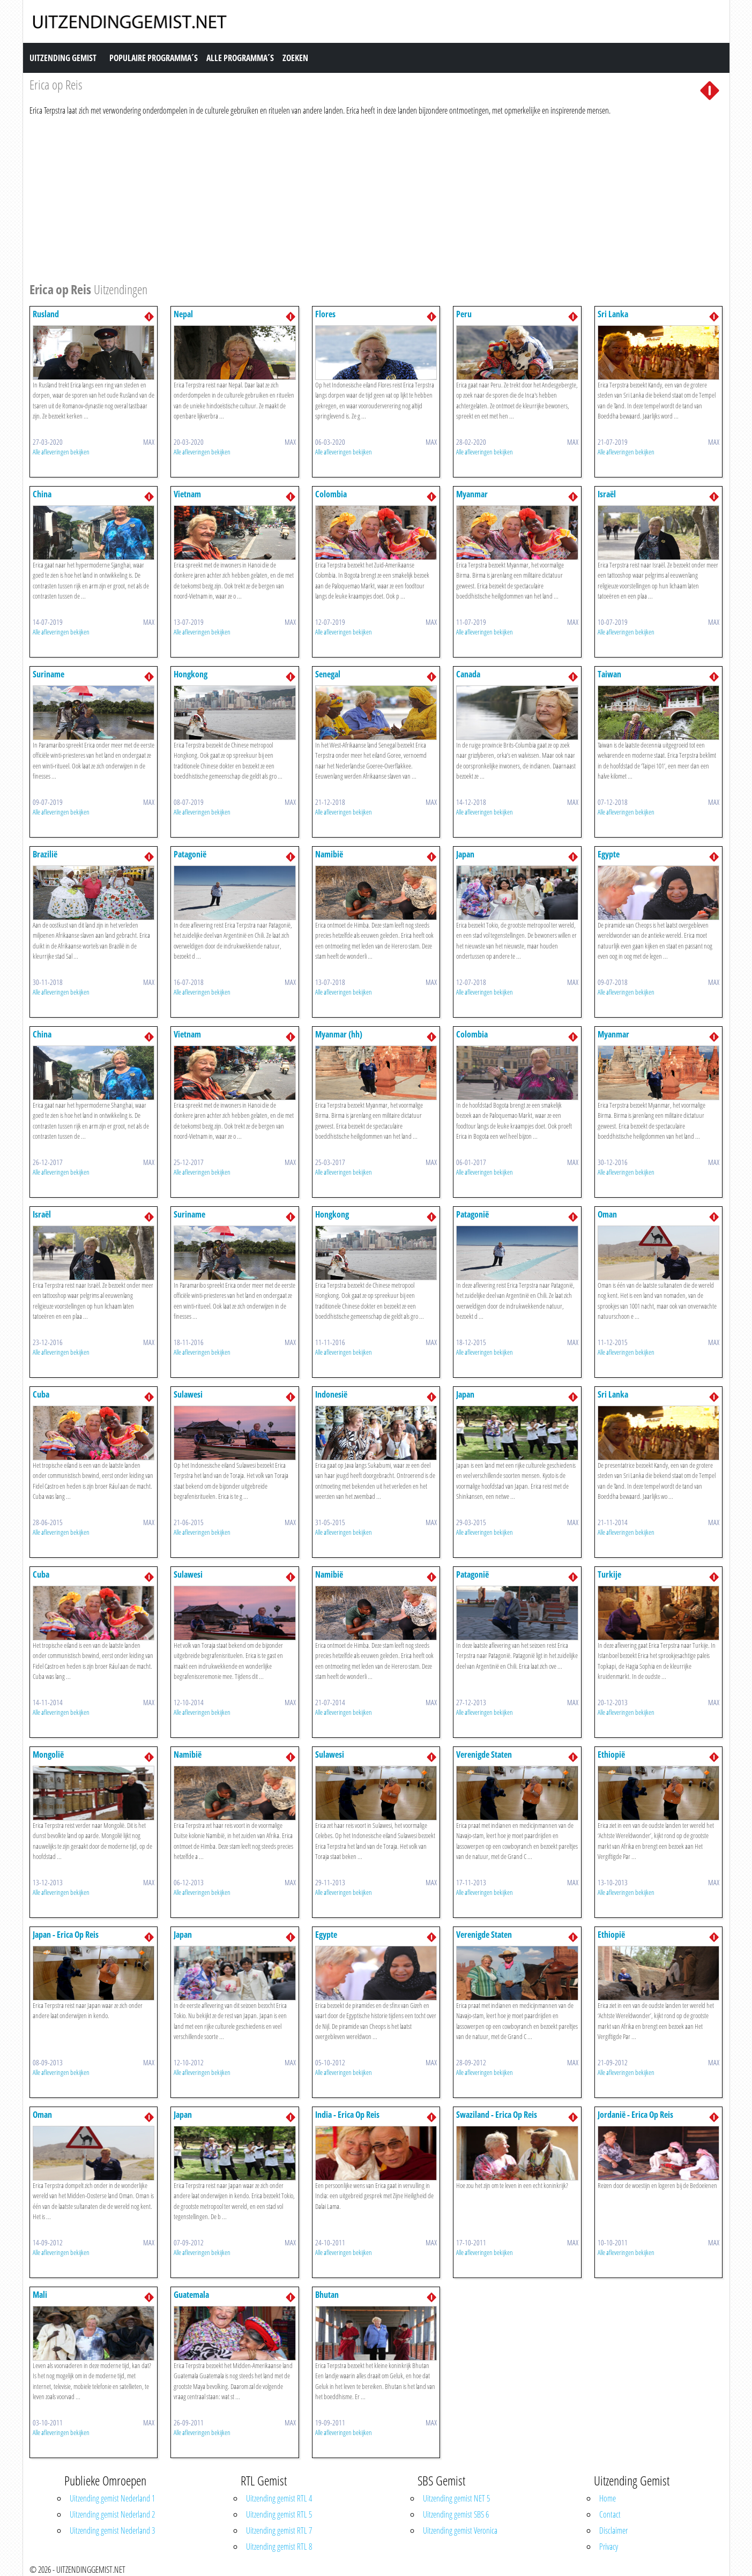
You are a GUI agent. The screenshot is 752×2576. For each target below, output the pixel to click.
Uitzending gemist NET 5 (456, 2498)
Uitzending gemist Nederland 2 (112, 2514)
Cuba (41, 1394)
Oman (607, 1214)
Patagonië (190, 854)
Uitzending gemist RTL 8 (279, 2546)
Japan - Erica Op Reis (66, 1934)
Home (607, 2498)
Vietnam (187, 494)
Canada (468, 674)
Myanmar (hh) (338, 1034)
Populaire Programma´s (153, 58)
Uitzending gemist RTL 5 (279, 2514)
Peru (464, 314)
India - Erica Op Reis (347, 2114)
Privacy (608, 2546)
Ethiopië (611, 1754)
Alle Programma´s (240, 58)
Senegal (327, 674)
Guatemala (191, 2295)
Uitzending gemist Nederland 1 (112, 2498)
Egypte (609, 854)
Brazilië (45, 854)
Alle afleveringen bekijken (61, 452)
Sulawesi (188, 1394)
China (42, 494)
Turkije (609, 1574)
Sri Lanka (613, 314)
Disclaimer (613, 2530)
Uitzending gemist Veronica (460, 2530)
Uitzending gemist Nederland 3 (112, 2530)
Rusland (46, 314)
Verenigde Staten (484, 1754)
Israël (607, 494)
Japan (465, 854)
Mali (40, 2295)
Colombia (331, 494)
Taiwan (609, 674)
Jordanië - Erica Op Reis (635, 2114)
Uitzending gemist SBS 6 (456, 2514)
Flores (325, 314)
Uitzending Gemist (62, 58)
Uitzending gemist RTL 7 (279, 2530)
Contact (610, 2514)
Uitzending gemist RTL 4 (279, 2498)
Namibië (329, 854)
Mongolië (48, 1754)
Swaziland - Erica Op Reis (496, 2114)
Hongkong (190, 674)
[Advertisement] (351, 197)
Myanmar (472, 494)
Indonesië (331, 1394)
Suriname (48, 674)
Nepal (183, 314)
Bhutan (327, 2295)
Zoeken (295, 58)
